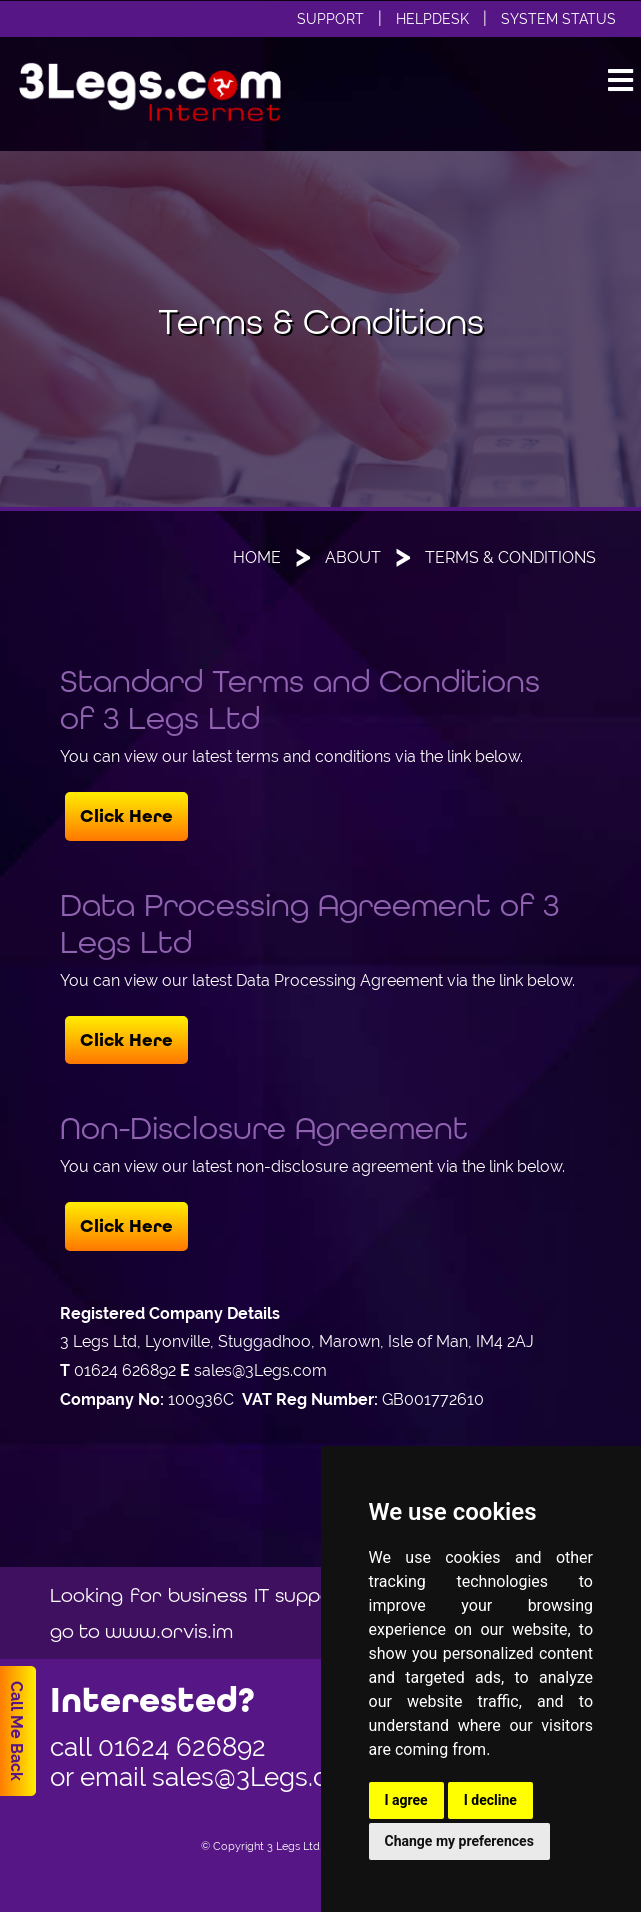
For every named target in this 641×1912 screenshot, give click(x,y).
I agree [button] (406, 1800)
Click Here (126, 816)
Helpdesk (432, 19)
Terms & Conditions (510, 557)
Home (257, 557)
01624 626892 (182, 1747)
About (353, 557)
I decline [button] (490, 1800)
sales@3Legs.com (259, 1777)
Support (330, 19)
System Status (558, 19)
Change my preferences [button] (459, 1841)
